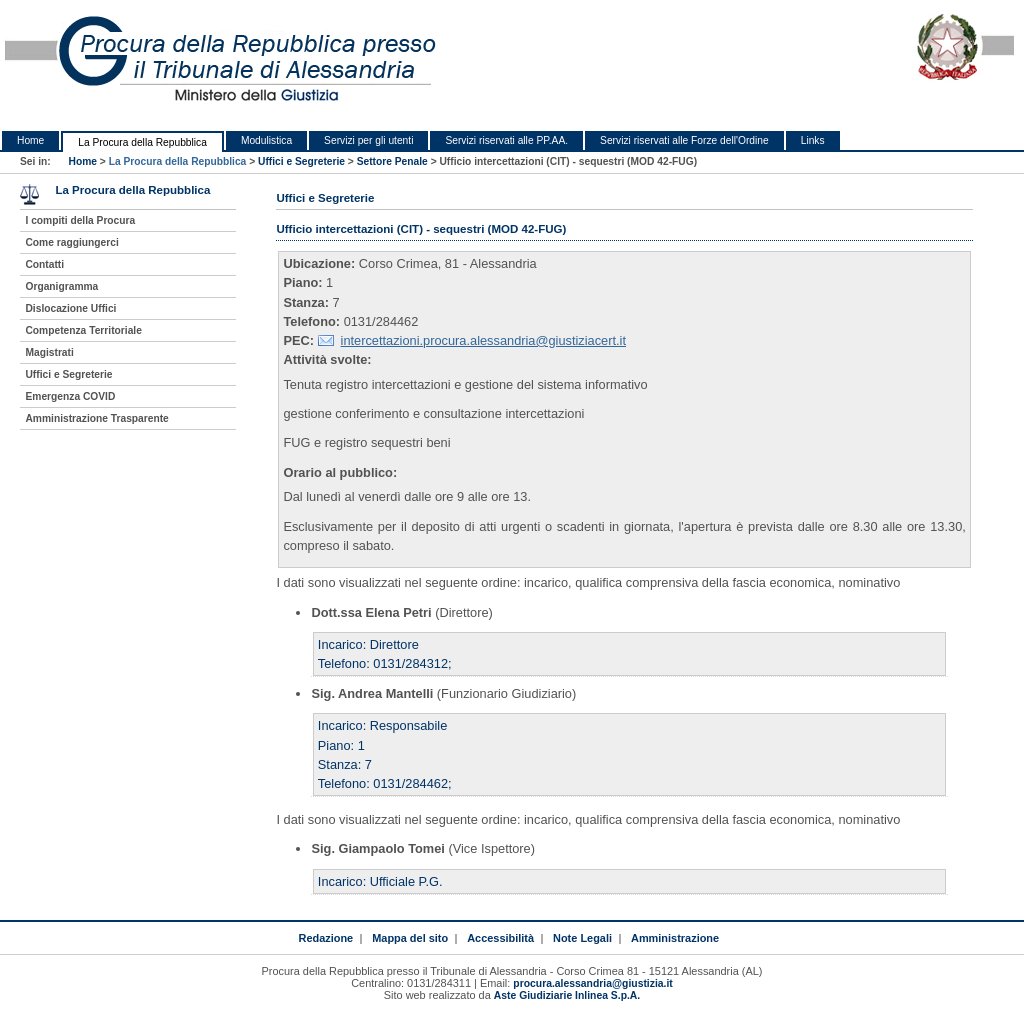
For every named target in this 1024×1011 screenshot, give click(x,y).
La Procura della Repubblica (142, 142)
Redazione (325, 938)
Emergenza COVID (70, 396)
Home (30, 140)
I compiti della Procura (80, 220)
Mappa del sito (410, 938)
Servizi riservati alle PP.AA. (506, 140)
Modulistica (266, 140)
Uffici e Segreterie (301, 161)
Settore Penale (392, 161)
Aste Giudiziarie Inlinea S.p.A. (567, 995)
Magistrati (49, 352)
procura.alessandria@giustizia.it (592, 983)
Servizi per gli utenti (368, 140)
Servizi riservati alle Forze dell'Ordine (684, 140)
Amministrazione (675, 938)
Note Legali (582, 938)
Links (813, 140)
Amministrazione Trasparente (96, 418)
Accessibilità (500, 938)
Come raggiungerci (71, 242)
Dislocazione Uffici (70, 308)
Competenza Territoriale (83, 330)
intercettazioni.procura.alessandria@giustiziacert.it (483, 340)
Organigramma (61, 286)
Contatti (44, 264)
